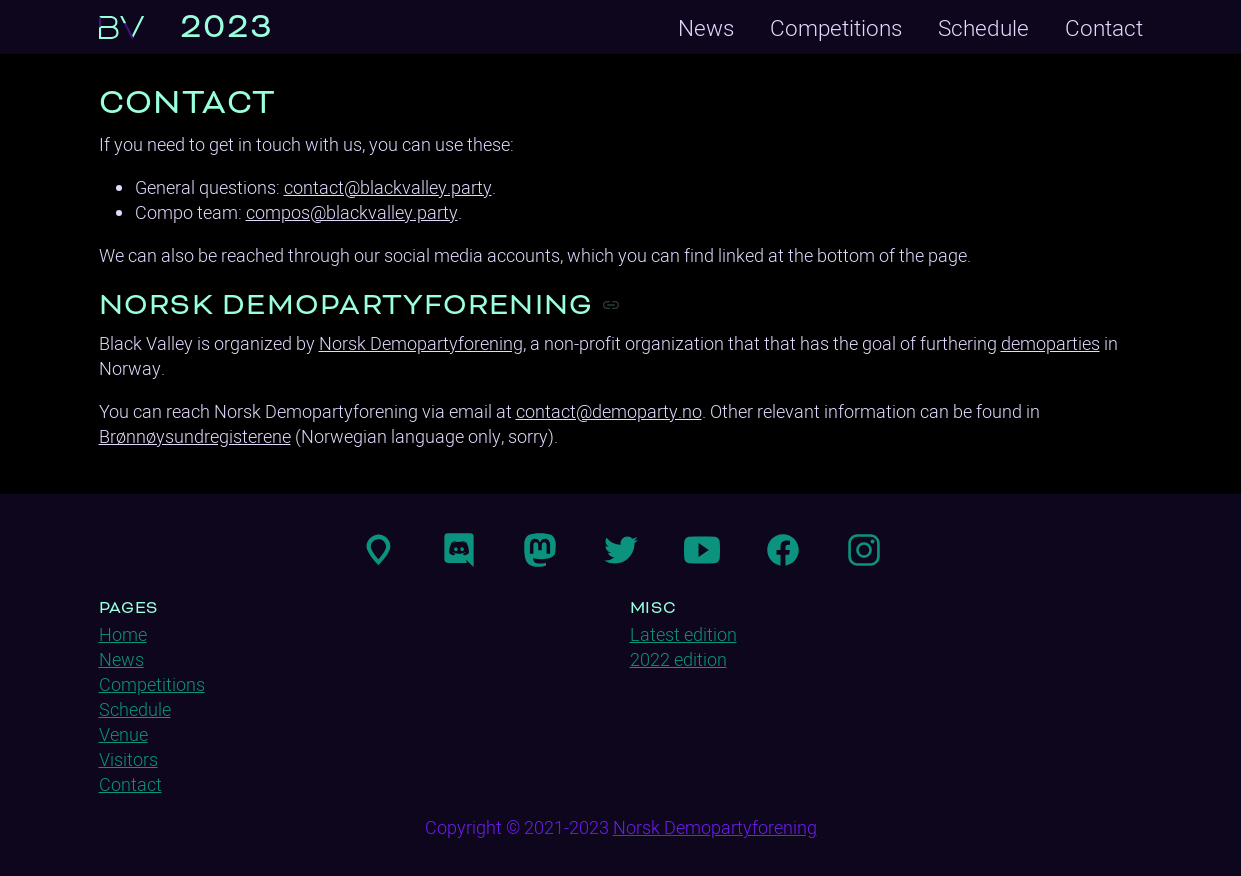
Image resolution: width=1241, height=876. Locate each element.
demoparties (1050, 343)
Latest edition (683, 634)
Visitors (128, 759)
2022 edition (678, 659)
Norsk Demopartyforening (421, 343)
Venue (123, 734)
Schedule (983, 27)
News (706, 27)
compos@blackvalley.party (352, 212)
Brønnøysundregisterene (195, 436)
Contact (1104, 27)
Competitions (836, 27)
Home (123, 634)
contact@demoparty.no (609, 411)
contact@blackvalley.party (388, 187)
